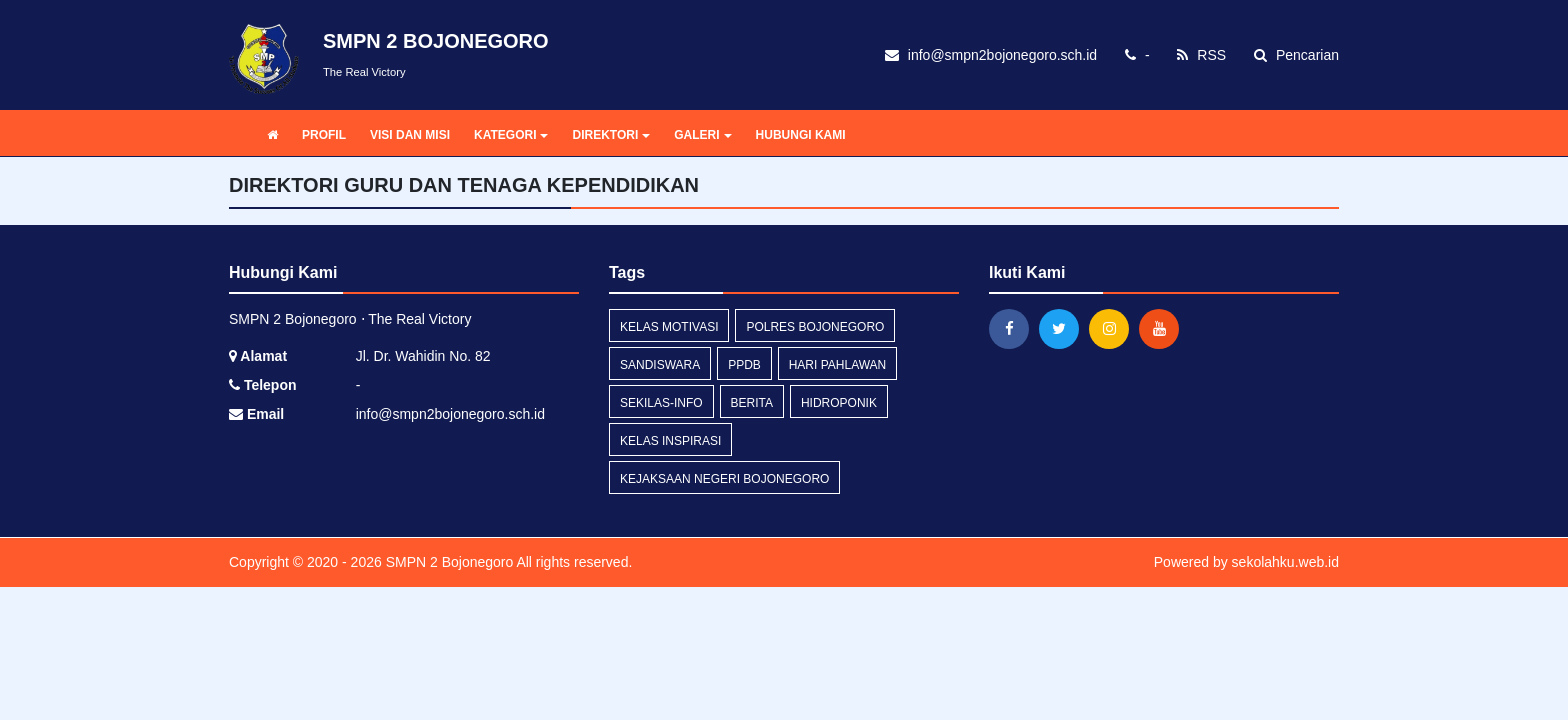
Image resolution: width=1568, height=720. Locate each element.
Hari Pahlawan (838, 365)
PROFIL (324, 135)
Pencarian (1296, 55)
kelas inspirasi (670, 441)
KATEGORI (511, 135)
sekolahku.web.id (1285, 562)
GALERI (702, 135)
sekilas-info (661, 403)
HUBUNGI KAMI (801, 135)
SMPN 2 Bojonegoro (448, 562)
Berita (752, 403)
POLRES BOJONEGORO (815, 327)
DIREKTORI (611, 135)
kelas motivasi (669, 327)
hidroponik (839, 403)
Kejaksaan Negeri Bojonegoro (724, 479)
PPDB (744, 365)
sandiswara (660, 365)
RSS (1201, 55)
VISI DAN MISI (410, 135)
